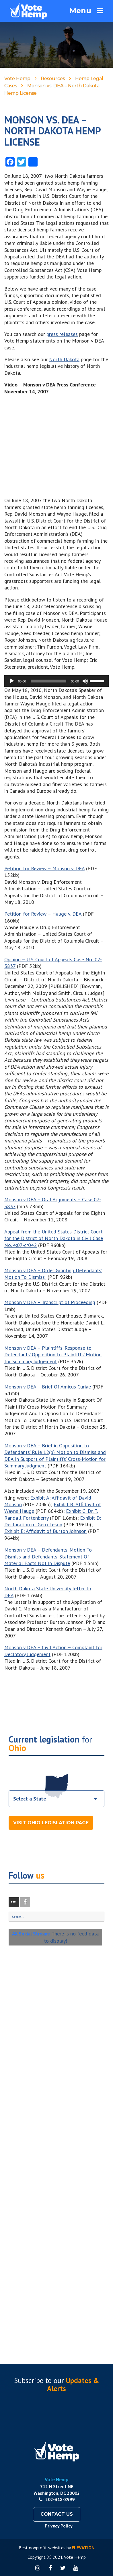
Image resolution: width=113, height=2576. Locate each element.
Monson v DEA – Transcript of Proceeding (49, 1302)
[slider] (49, 681)
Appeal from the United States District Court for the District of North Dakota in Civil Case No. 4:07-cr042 (53, 1238)
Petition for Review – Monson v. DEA (44, 868)
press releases (62, 334)
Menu (86, 10)
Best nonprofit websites (42, 2547)
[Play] (12, 681)
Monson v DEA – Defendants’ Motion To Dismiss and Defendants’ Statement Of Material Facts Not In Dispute (48, 1556)
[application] (56, 681)
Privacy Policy (59, 2526)
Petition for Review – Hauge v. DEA (42, 913)
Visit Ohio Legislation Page (51, 1822)
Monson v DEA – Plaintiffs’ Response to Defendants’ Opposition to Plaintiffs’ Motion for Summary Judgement (53, 1355)
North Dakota (64, 359)
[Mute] (85, 681)
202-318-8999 (57, 2499)
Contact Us (56, 2514)
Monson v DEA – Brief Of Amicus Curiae (47, 1386)
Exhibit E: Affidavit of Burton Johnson (45, 1531)
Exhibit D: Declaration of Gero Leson (52, 1521)
